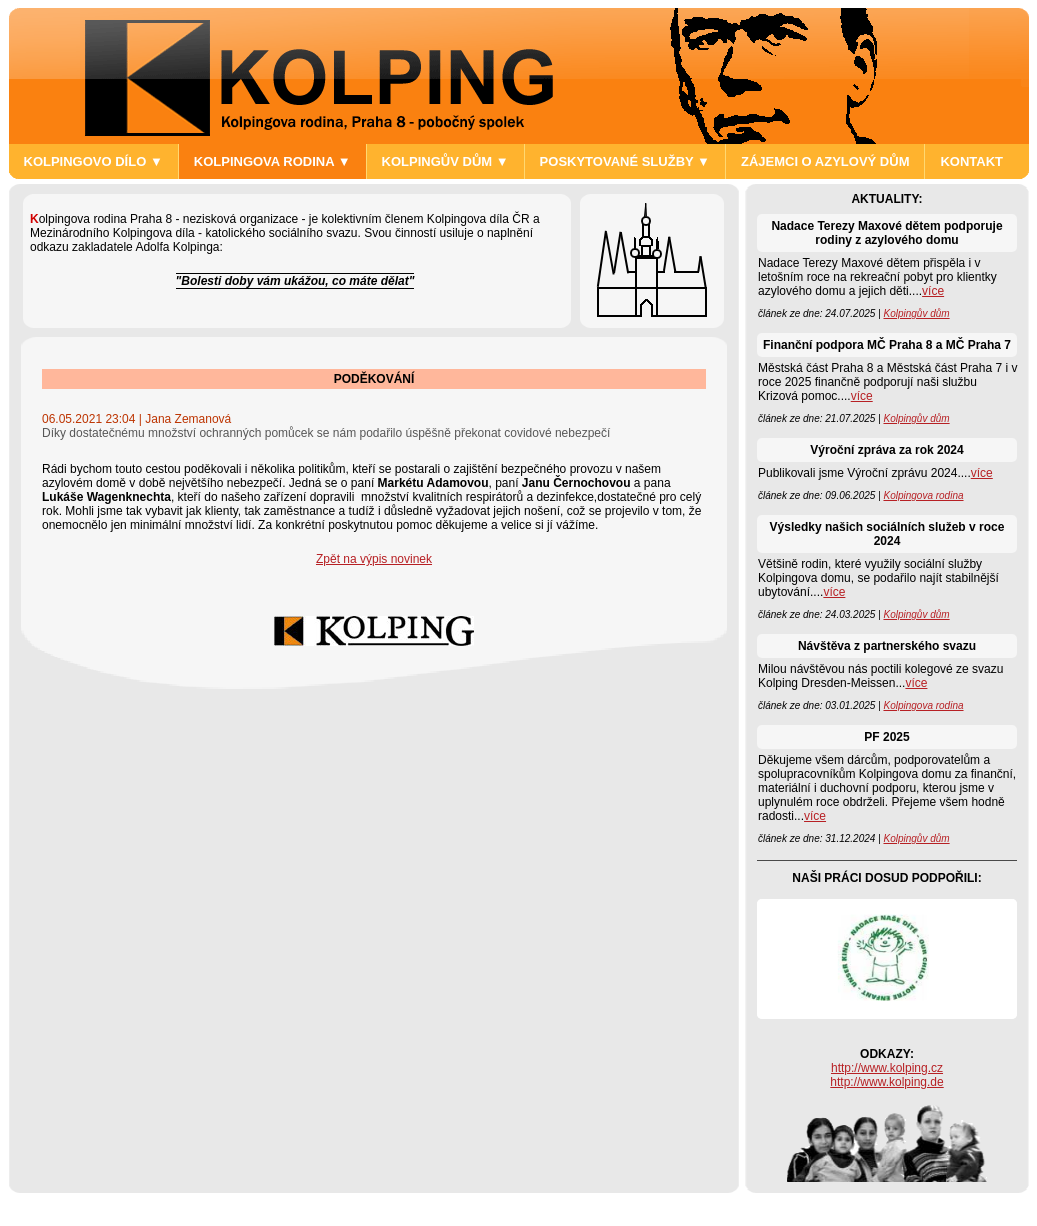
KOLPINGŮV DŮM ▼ (445, 161)
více (933, 291)
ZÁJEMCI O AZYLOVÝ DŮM (825, 161)
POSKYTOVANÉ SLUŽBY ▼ (625, 161)
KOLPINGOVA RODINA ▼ (272, 161)
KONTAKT (971, 161)
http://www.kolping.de (886, 1082)
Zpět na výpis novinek (374, 559)
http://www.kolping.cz (887, 1068)
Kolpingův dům (916, 313)
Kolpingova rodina (923, 495)
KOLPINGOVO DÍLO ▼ (93, 161)
